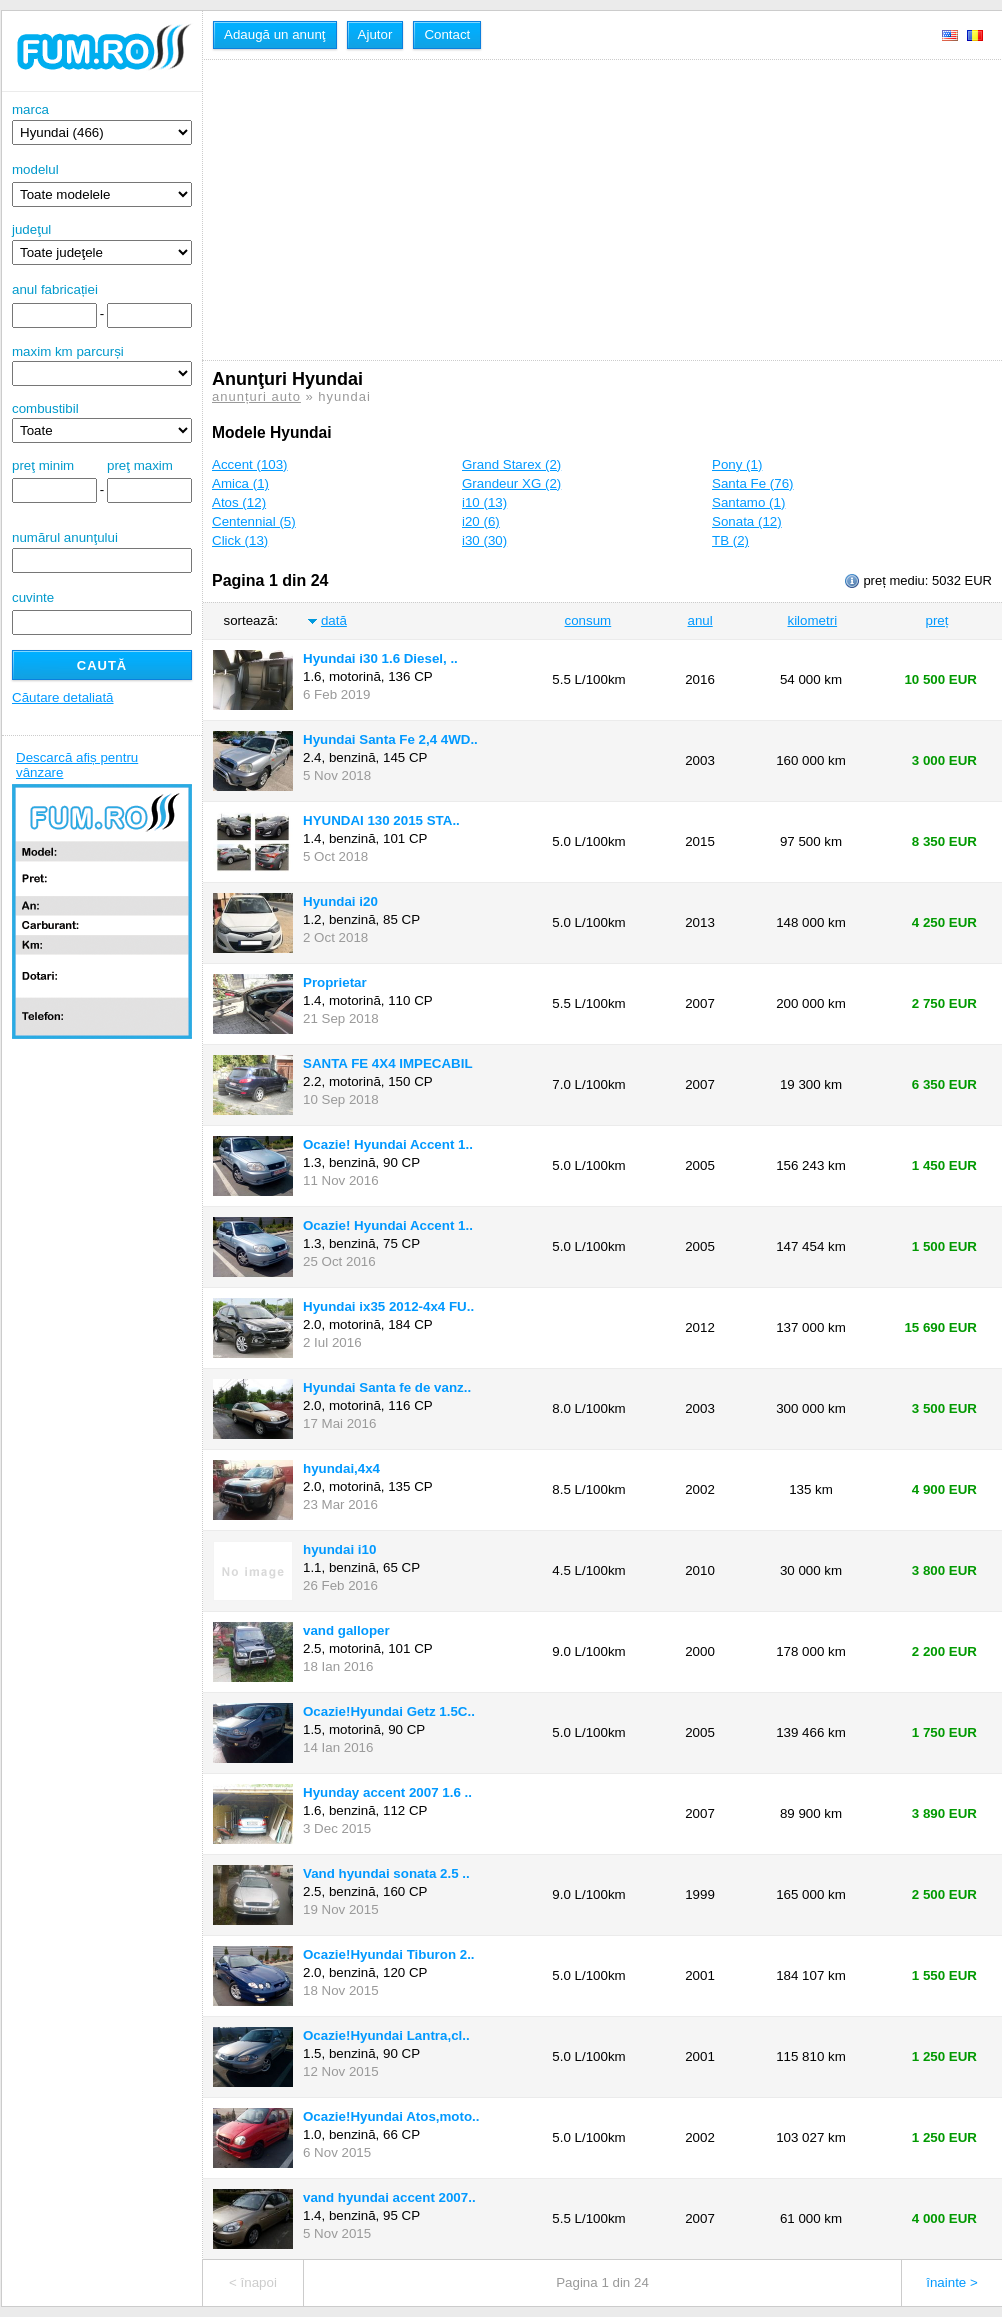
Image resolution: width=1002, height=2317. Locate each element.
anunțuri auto (256, 396)
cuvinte (33, 597)
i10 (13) (484, 502)
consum (588, 620)
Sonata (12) (747, 521)
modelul (35, 169)
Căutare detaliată (63, 697)
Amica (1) (240, 483)
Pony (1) (737, 464)
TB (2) (730, 540)
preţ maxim (140, 465)
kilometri (812, 620)
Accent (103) (250, 464)
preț (937, 620)
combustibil (45, 408)
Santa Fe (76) (753, 483)
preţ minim (43, 465)
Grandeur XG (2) (511, 483)
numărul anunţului (102, 551)
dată (334, 620)
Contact (447, 34)
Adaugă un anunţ (275, 34)
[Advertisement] (571, 210)
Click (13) (240, 540)
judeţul (102, 243)
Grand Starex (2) (511, 464)
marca (102, 123)
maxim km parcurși (68, 351)
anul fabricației (55, 289)
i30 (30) (484, 540)
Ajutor (375, 34)
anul (699, 620)
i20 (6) (481, 521)
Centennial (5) (254, 521)
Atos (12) (239, 502)
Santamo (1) (748, 502)
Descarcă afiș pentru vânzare (77, 765)
